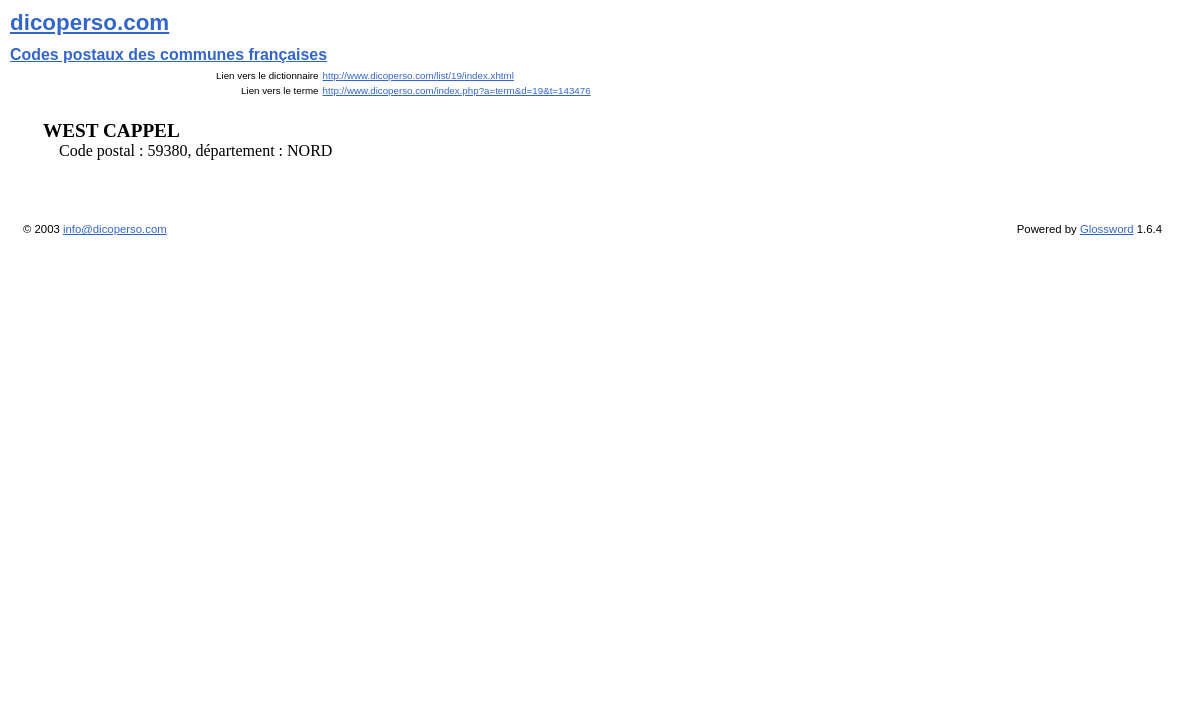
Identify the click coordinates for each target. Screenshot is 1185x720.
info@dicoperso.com (115, 229)
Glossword (1107, 229)
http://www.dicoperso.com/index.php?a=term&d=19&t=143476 (457, 90)
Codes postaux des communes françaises (168, 54)
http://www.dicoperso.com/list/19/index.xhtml (418, 75)
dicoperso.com (89, 22)
